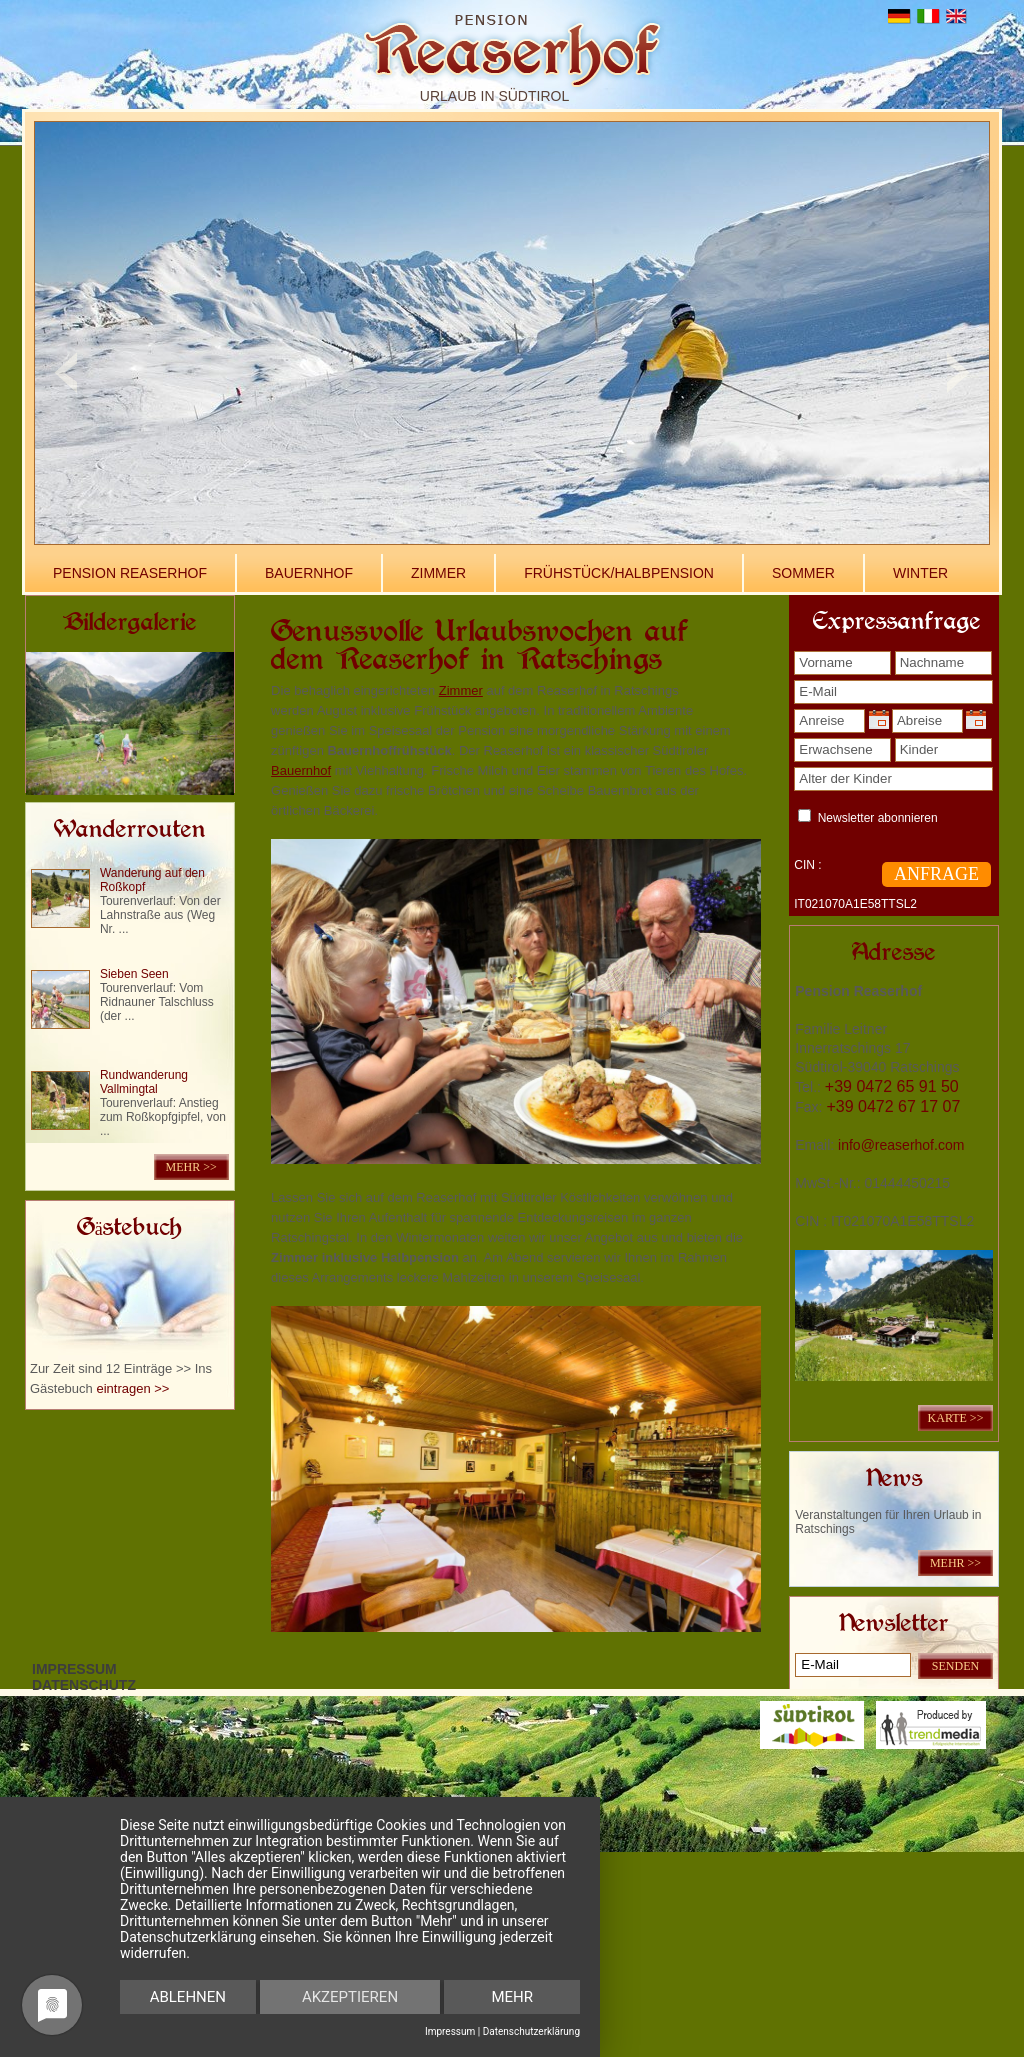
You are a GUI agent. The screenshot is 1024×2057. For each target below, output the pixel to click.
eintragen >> (132, 1388)
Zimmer (438, 573)
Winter (920, 573)
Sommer (803, 573)
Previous (65, 372)
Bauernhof (309, 573)
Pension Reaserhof (130, 573)
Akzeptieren (350, 1997)
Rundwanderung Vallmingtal (144, 1082)
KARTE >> (956, 1418)
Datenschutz (84, 1685)
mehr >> (191, 1167)
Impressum (74, 1669)
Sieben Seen (134, 974)
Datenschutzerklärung (531, 2031)
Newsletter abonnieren (878, 818)
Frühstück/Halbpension (619, 573)
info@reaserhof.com (901, 1145)
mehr (512, 1997)
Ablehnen (188, 1997)
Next (958, 372)
